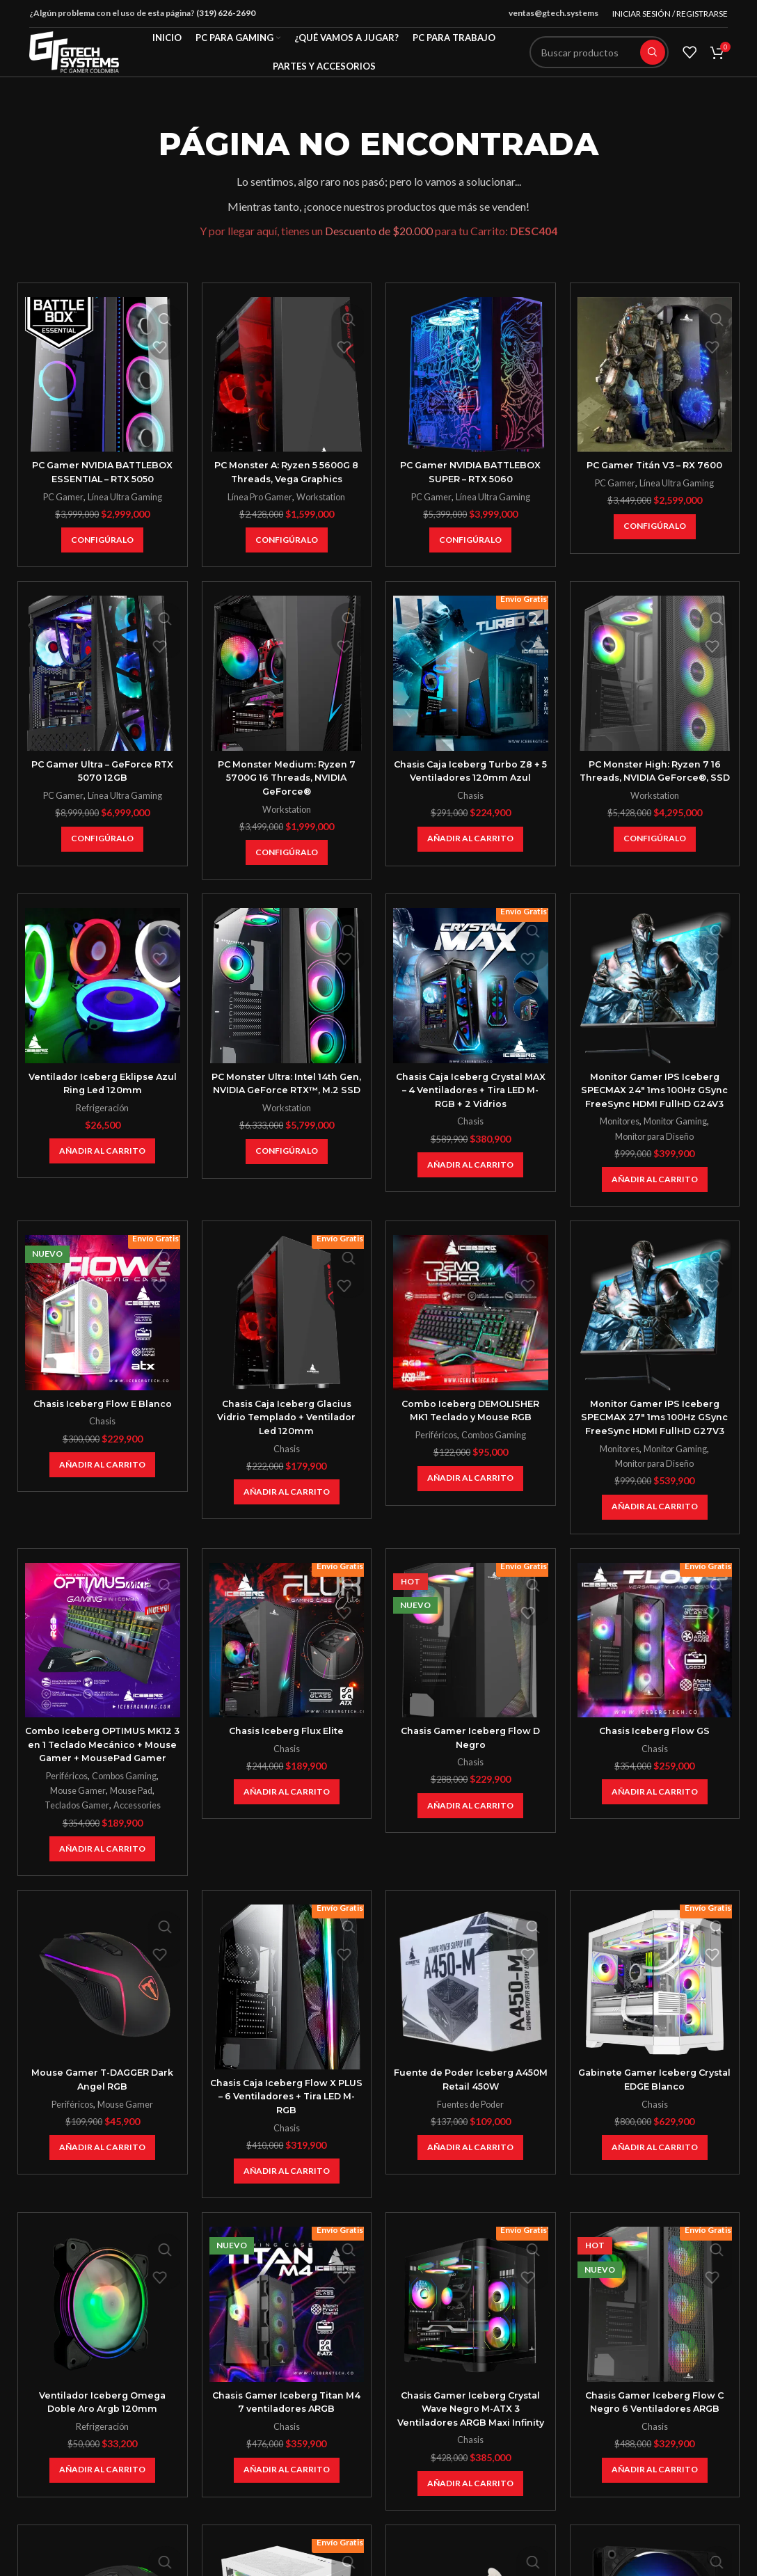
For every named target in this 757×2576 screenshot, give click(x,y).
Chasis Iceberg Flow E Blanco (102, 1416)
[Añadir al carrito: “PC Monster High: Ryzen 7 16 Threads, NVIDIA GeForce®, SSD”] (655, 852)
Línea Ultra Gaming (125, 496)
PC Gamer (62, 496)
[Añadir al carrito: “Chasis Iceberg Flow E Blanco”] (102, 1478)
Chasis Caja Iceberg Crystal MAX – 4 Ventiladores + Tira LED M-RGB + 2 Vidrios (471, 1090)
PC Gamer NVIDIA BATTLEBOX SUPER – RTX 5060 (470, 472)
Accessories (138, 1846)
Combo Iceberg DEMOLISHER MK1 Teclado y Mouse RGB (470, 1423)
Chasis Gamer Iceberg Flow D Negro (470, 1764)
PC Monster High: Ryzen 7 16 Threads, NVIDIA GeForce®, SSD (654, 777)
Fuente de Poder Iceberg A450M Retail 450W (470, 2120)
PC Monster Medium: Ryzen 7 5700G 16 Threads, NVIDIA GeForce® (286, 777)
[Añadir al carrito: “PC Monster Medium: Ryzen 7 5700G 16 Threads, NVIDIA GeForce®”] (287, 852)
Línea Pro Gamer (258, 496)
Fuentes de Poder (471, 2144)
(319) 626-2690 (225, 13)
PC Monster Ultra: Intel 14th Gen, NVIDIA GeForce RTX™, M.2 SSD (286, 1090)
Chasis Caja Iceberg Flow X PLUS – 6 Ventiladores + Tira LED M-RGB (286, 2137)
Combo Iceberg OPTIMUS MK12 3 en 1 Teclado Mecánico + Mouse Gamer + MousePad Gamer (102, 1778)
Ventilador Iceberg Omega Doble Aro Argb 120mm (102, 2442)
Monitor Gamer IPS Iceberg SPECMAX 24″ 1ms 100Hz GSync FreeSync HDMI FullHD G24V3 (654, 1097)
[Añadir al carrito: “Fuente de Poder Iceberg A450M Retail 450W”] (470, 2188)
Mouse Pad (132, 1831)
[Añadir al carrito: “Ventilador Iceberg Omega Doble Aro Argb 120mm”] (102, 2510)
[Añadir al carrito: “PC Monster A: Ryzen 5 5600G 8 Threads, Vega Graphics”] (287, 539)
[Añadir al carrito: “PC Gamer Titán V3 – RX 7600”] (655, 526)
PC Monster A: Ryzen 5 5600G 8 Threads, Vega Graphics (287, 472)
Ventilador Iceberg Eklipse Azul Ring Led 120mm (102, 1083)
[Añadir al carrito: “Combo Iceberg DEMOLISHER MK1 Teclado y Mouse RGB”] (470, 1491)
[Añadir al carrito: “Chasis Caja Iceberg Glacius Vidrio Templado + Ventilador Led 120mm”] (287, 1505)
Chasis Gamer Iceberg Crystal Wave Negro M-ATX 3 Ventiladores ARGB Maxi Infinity (470, 2456)
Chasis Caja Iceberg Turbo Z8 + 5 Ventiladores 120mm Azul (471, 771)
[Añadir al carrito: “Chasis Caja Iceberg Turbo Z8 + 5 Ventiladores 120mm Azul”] (470, 839)
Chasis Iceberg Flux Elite (286, 1757)
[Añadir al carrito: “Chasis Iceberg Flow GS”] (655, 1818)
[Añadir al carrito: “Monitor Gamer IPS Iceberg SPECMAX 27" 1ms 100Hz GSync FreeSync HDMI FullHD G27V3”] (655, 1534)
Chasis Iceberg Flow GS (654, 1757)
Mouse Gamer (76, 1831)
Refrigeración (102, 1107)
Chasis (470, 795)
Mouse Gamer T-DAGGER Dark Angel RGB (102, 2120)
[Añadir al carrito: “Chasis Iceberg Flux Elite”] (287, 1818)
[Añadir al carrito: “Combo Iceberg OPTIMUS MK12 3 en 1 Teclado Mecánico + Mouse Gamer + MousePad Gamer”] (102, 1889)
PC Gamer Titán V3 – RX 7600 (654, 465)
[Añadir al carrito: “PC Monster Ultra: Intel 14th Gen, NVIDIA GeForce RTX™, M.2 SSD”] (287, 1164)
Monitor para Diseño (654, 1149)
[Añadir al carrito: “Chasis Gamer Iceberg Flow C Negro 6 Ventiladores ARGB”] (655, 2510)
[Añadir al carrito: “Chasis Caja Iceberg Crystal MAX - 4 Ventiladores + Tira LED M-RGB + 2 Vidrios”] (470, 1164)
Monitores (618, 1134)
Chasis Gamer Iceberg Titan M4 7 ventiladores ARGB (286, 2442)
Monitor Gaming (677, 1134)
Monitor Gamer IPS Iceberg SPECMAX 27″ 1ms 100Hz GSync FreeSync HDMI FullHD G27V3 (654, 1437)
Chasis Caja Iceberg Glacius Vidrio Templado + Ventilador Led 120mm (287, 1430)
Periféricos (434, 1448)
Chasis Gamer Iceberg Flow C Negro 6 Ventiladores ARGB (654, 2442)
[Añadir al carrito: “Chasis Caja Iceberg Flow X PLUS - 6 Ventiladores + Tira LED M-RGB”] (287, 2212)
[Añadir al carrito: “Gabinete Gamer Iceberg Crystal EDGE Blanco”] (655, 2188)
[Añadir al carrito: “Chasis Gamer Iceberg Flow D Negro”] (470, 1832)
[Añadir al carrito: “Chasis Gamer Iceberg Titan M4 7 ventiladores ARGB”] (287, 2510)
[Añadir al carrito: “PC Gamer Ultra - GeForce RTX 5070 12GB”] (102, 839)
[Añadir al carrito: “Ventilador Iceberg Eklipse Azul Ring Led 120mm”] (102, 1150)
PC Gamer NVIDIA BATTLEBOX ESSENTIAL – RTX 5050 (102, 472)
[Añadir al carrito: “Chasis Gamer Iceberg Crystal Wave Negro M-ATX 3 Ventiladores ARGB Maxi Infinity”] (470, 2537)
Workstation (322, 496)
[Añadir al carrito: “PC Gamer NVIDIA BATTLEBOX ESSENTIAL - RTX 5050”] (102, 539)
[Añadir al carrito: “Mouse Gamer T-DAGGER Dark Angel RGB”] (102, 2188)
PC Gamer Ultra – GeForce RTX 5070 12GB (102, 771)
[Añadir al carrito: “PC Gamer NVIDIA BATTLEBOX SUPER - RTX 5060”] (470, 539)
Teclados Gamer (75, 1846)
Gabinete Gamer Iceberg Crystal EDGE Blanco (654, 2120)
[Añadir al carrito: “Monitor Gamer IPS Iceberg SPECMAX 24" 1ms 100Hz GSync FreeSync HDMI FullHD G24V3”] (655, 1193)
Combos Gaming (495, 1448)
